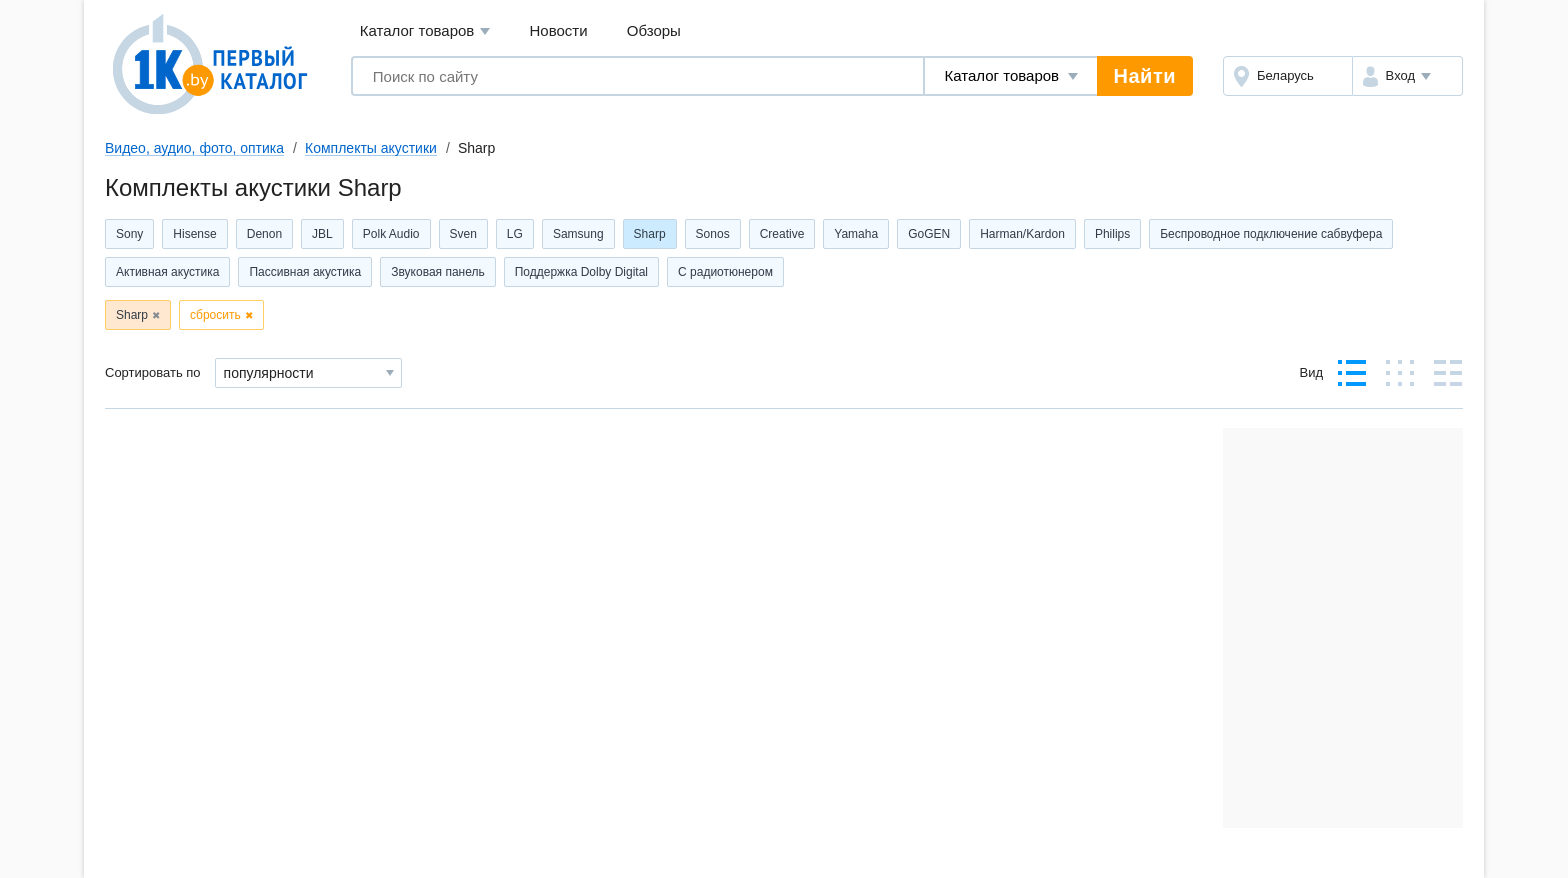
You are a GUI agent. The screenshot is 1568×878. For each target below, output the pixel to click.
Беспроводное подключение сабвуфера (1271, 234)
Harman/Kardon (1022, 234)
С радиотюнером (725, 272)
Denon (264, 234)
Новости (559, 30)
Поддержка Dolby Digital (581, 272)
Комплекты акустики (371, 148)
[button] (1407, 76)
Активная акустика (167, 272)
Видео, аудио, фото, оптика (194, 148)
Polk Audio (391, 234)
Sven (463, 234)
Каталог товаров (425, 31)
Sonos (713, 234)
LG (515, 234)
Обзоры (654, 30)
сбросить (215, 315)
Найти (1145, 76)
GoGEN (929, 234)
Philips (1112, 234)
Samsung (578, 234)
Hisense (194, 234)
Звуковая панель (438, 272)
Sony (129, 234)
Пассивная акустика (305, 272)
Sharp (650, 234)
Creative (782, 234)
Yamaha (856, 234)
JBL (322, 234)
